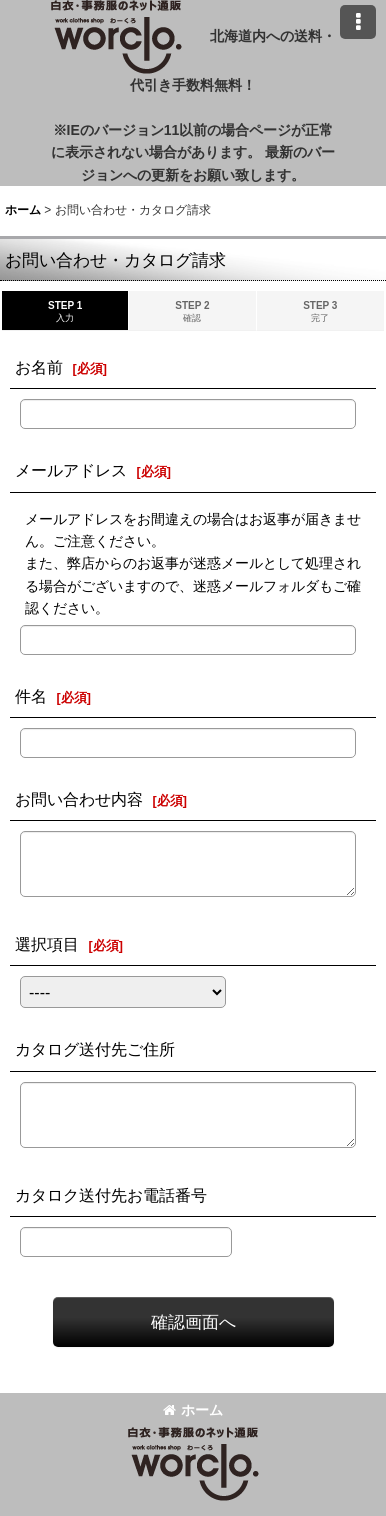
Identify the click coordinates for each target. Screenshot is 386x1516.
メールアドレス (71, 470)
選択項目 (47, 944)
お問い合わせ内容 (79, 799)
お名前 (39, 367)
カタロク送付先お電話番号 (111, 1195)
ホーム (193, 1410)
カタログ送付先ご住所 (95, 1049)
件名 (31, 696)
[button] (358, 22)
